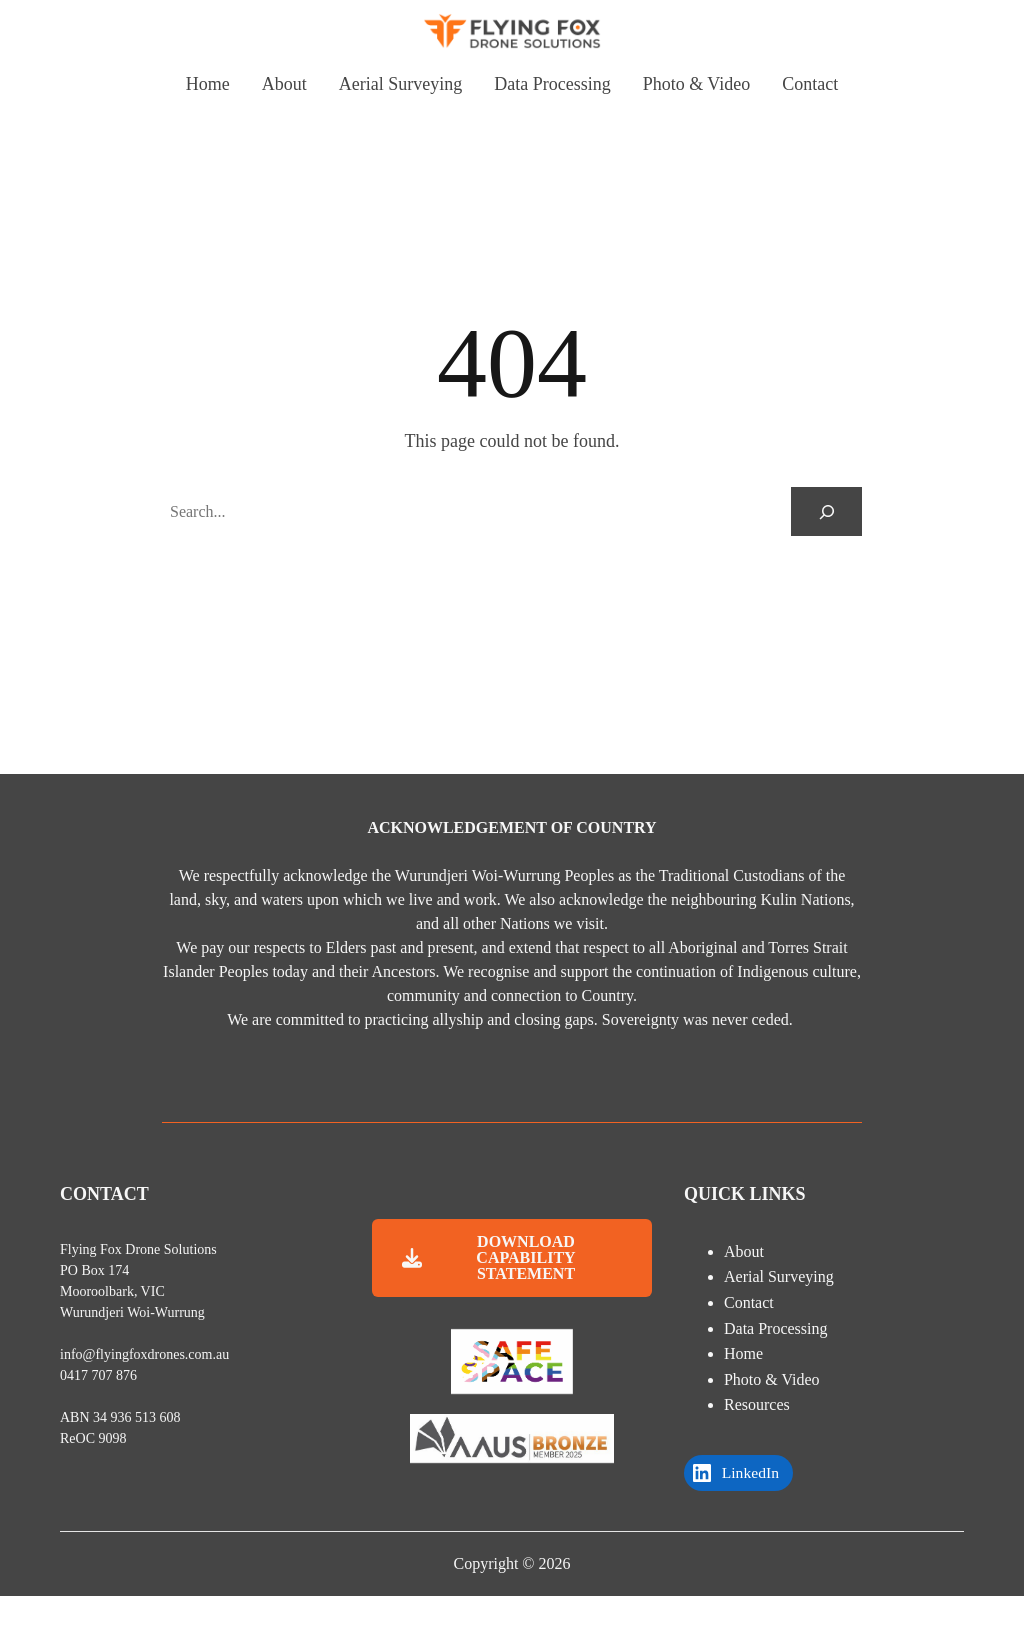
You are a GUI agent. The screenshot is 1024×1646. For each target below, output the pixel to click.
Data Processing (776, 1328)
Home (743, 1353)
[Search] (826, 511)
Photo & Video (772, 1379)
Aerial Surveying (779, 1276)
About (744, 1251)
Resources (757, 1404)
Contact (749, 1302)
